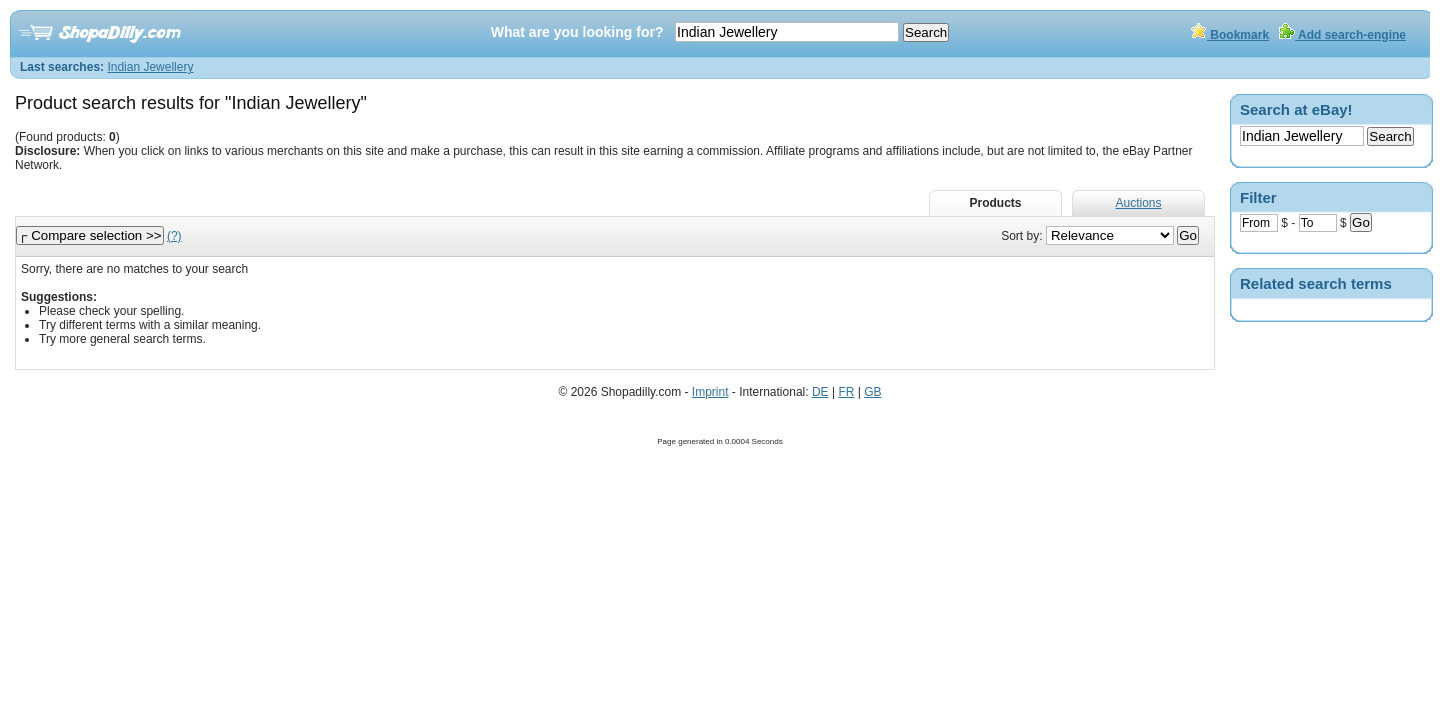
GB (872, 392)
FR (846, 392)
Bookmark (1230, 35)
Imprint (710, 392)
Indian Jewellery (150, 67)
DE (820, 392)
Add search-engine (1342, 35)
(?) (174, 236)
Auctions (1138, 203)
